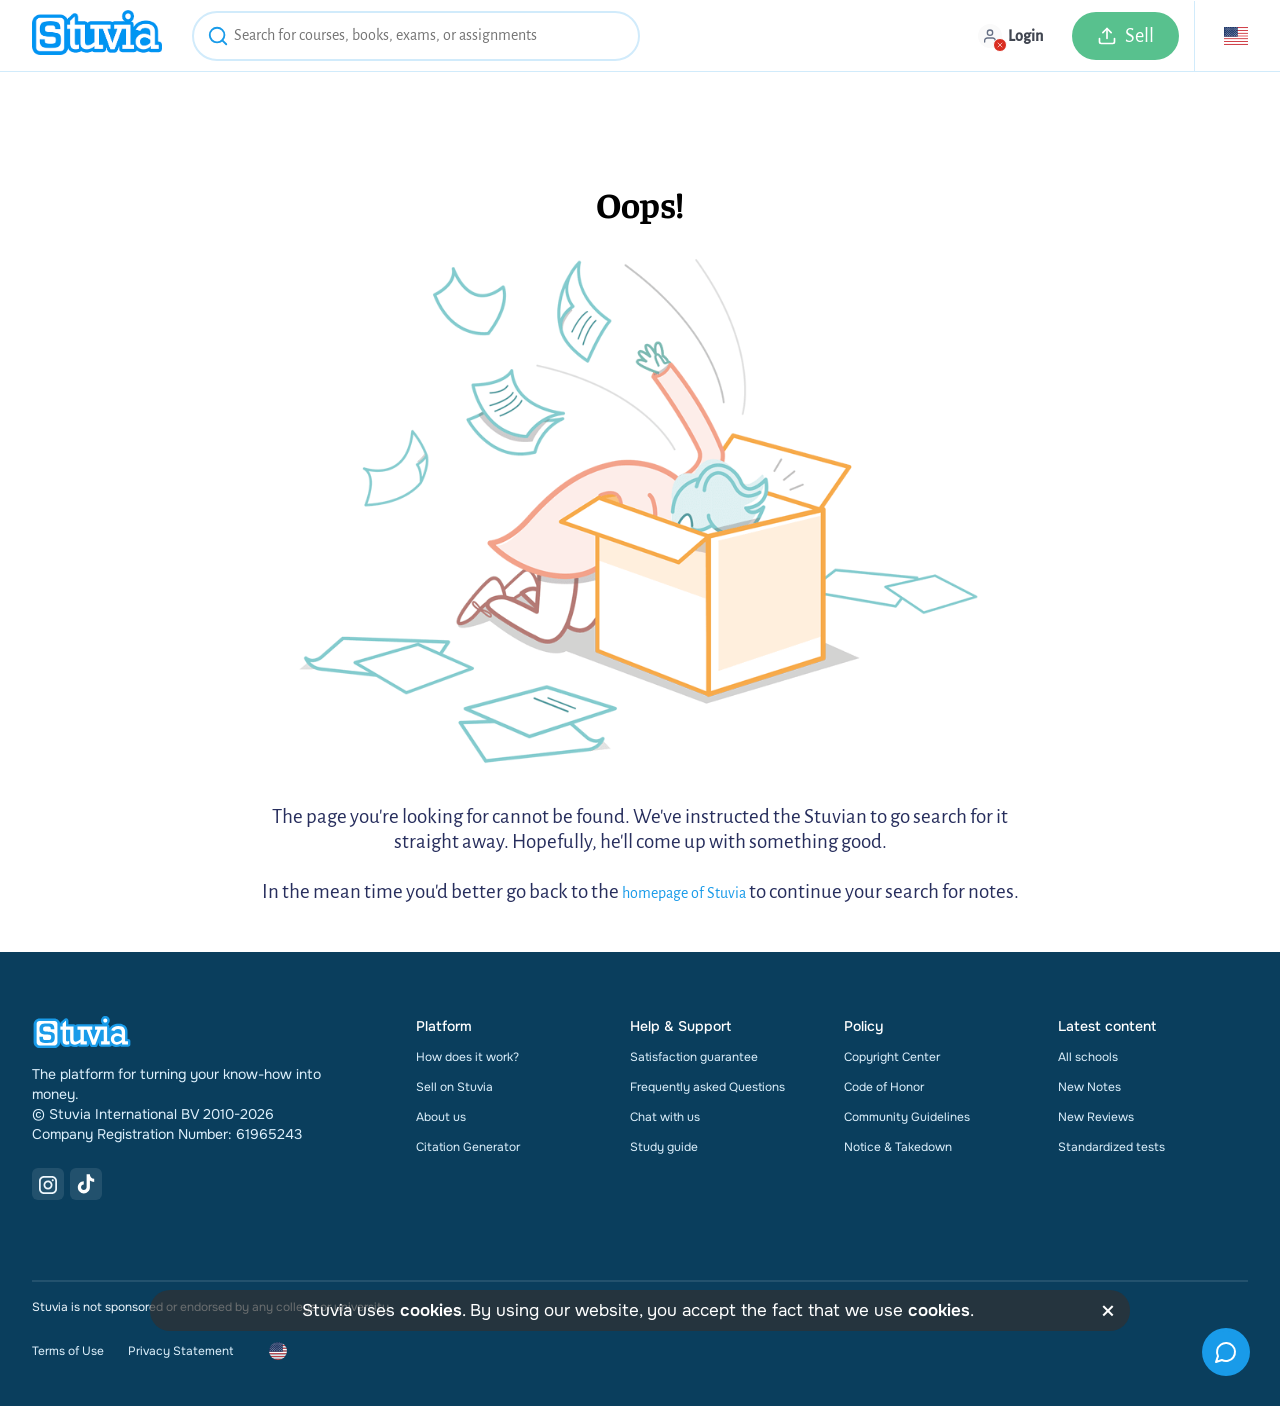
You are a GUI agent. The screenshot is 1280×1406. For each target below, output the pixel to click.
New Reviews (1096, 1117)
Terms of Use (68, 1351)
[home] (97, 35)
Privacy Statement (180, 1351)
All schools (1088, 1057)
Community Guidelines (907, 1117)
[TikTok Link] (86, 1184)
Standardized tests (1111, 1147)
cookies (431, 1310)
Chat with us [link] (665, 1117)
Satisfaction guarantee (694, 1057)
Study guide (664, 1147)
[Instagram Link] (48, 1184)
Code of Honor (884, 1087)
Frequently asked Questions (707, 1087)
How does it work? (467, 1057)
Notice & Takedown (898, 1147)
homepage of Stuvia (684, 893)
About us (441, 1117)
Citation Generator (468, 1147)
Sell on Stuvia (454, 1087)
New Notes (1089, 1087)
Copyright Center (892, 1057)
